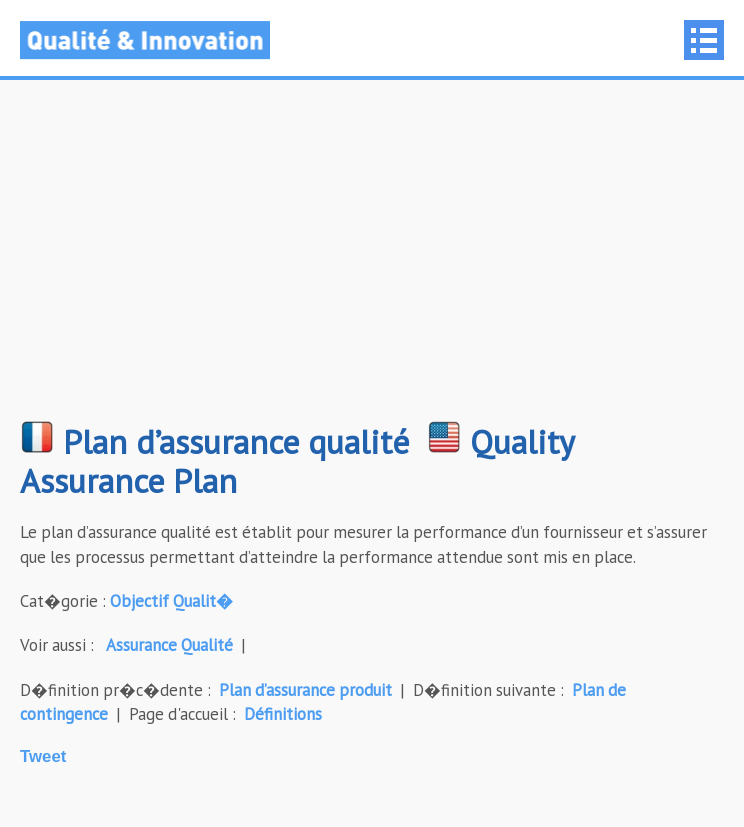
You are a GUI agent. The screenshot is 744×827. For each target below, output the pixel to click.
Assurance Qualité (169, 645)
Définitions (283, 714)
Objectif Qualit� (171, 601)
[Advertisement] (372, 260)
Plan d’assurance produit (305, 690)
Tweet (43, 756)
